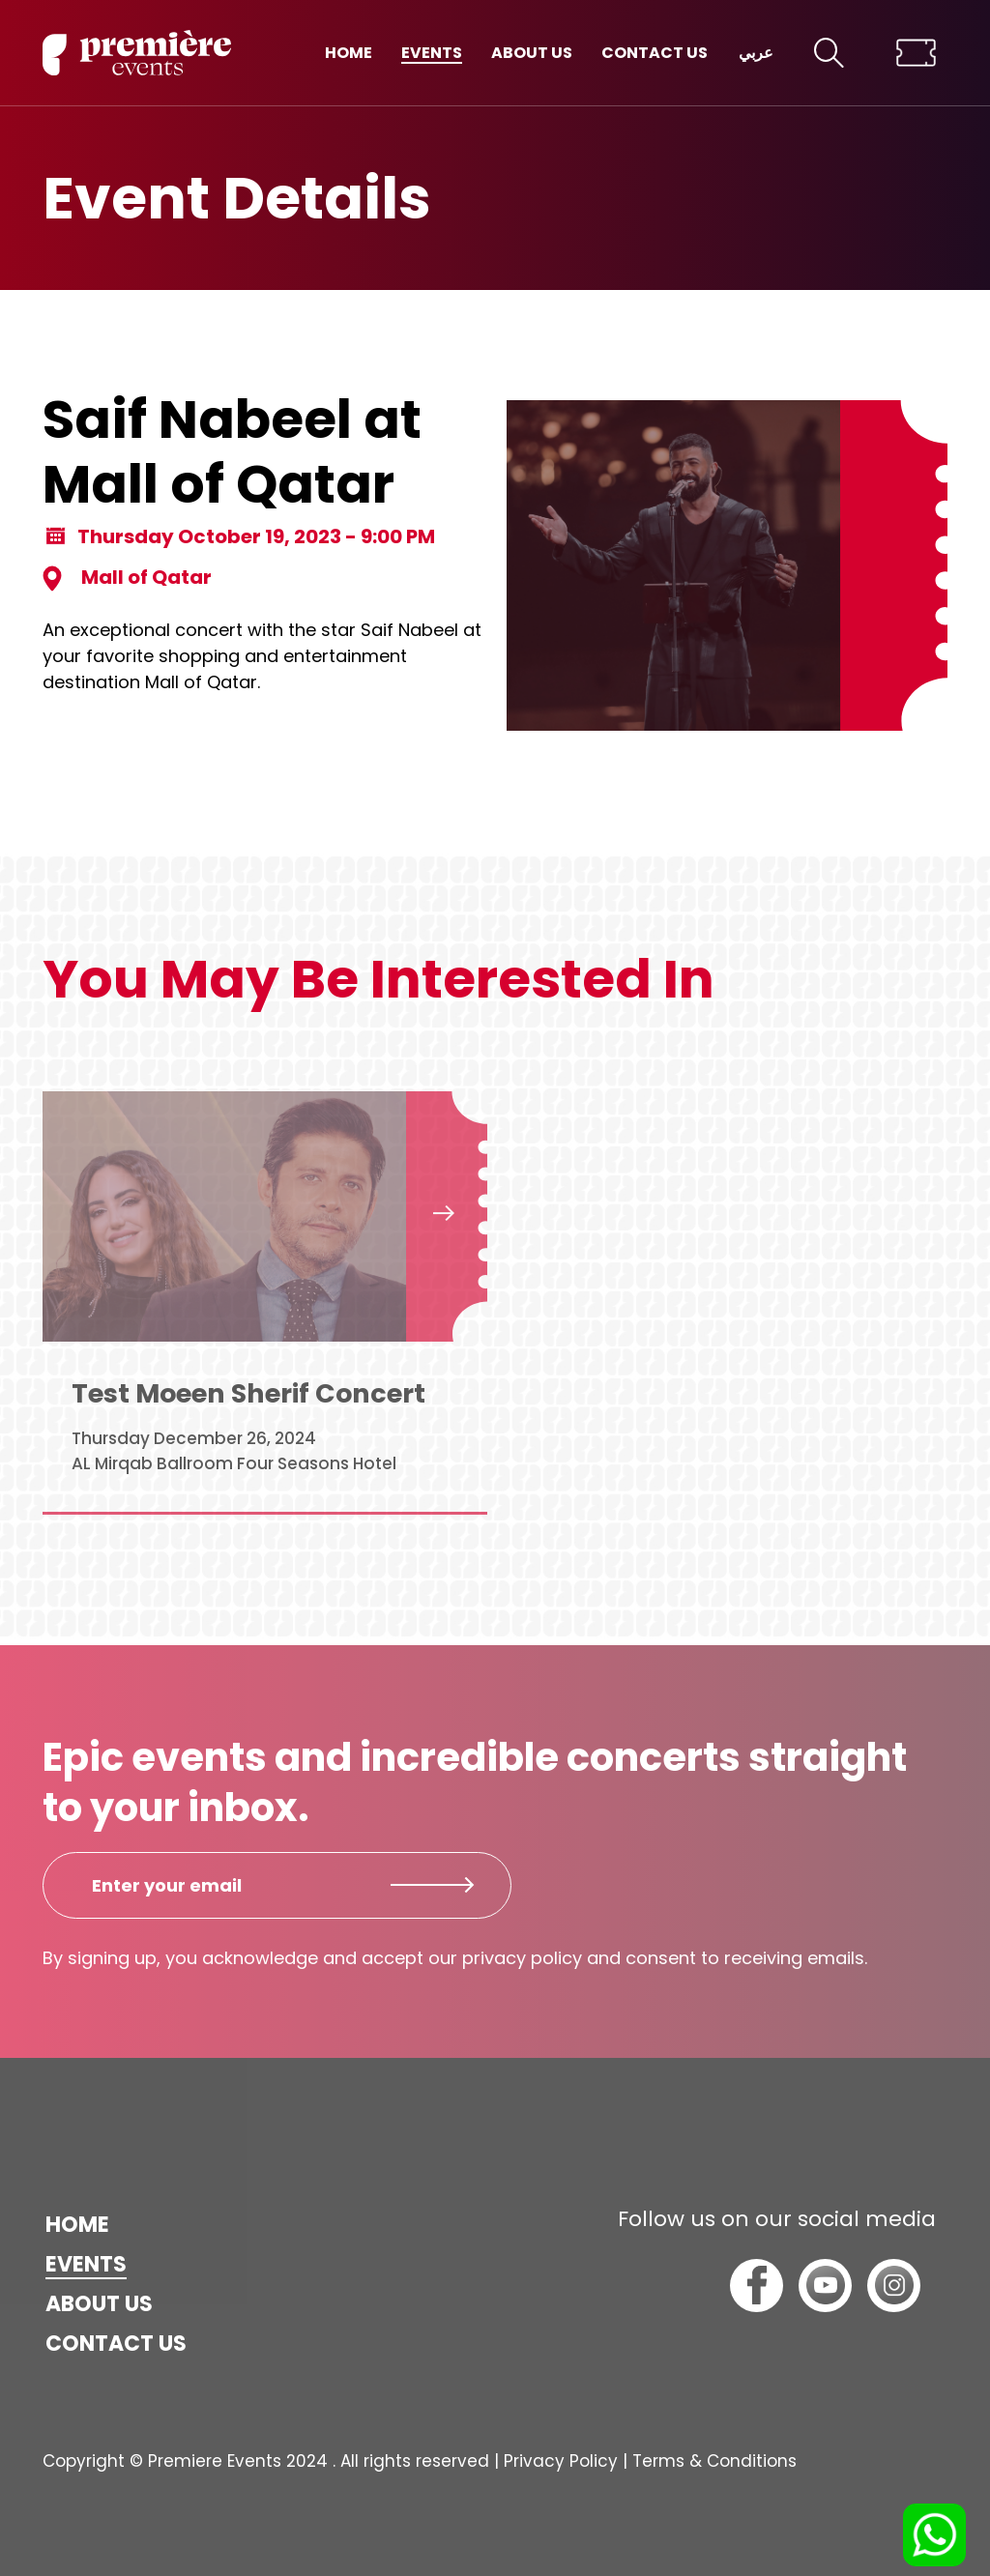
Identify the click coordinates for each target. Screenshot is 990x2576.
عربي (756, 52)
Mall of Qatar (127, 578)
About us (531, 53)
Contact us (654, 53)
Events (431, 53)
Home (348, 53)
